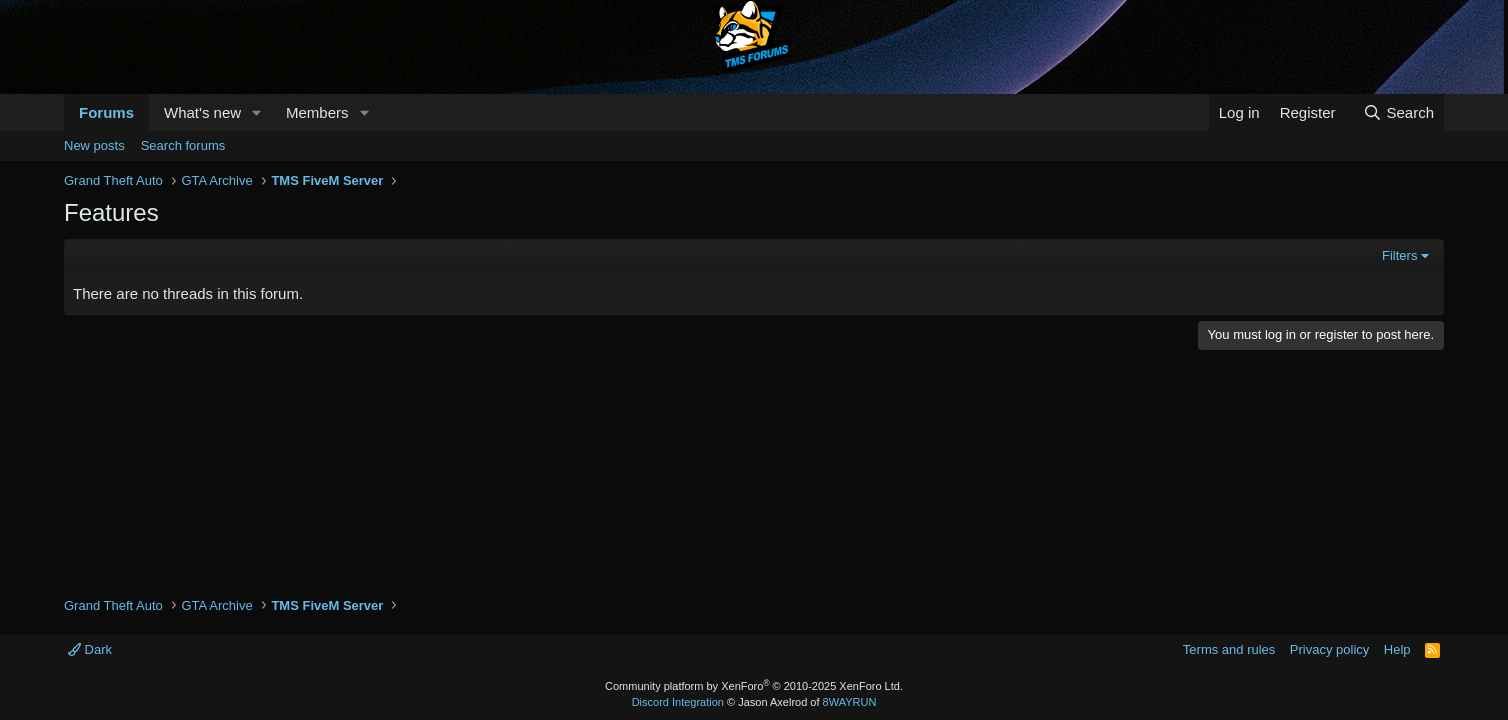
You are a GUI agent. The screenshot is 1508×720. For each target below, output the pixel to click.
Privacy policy (1329, 649)
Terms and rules (1229, 649)
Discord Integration (678, 702)
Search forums (183, 145)
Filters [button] (1399, 255)
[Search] (1398, 112)
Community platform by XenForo (754, 686)
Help (1397, 649)
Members (317, 112)
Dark (90, 649)
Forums (106, 112)
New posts (94, 145)
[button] (257, 112)
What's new (202, 112)
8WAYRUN (850, 702)
